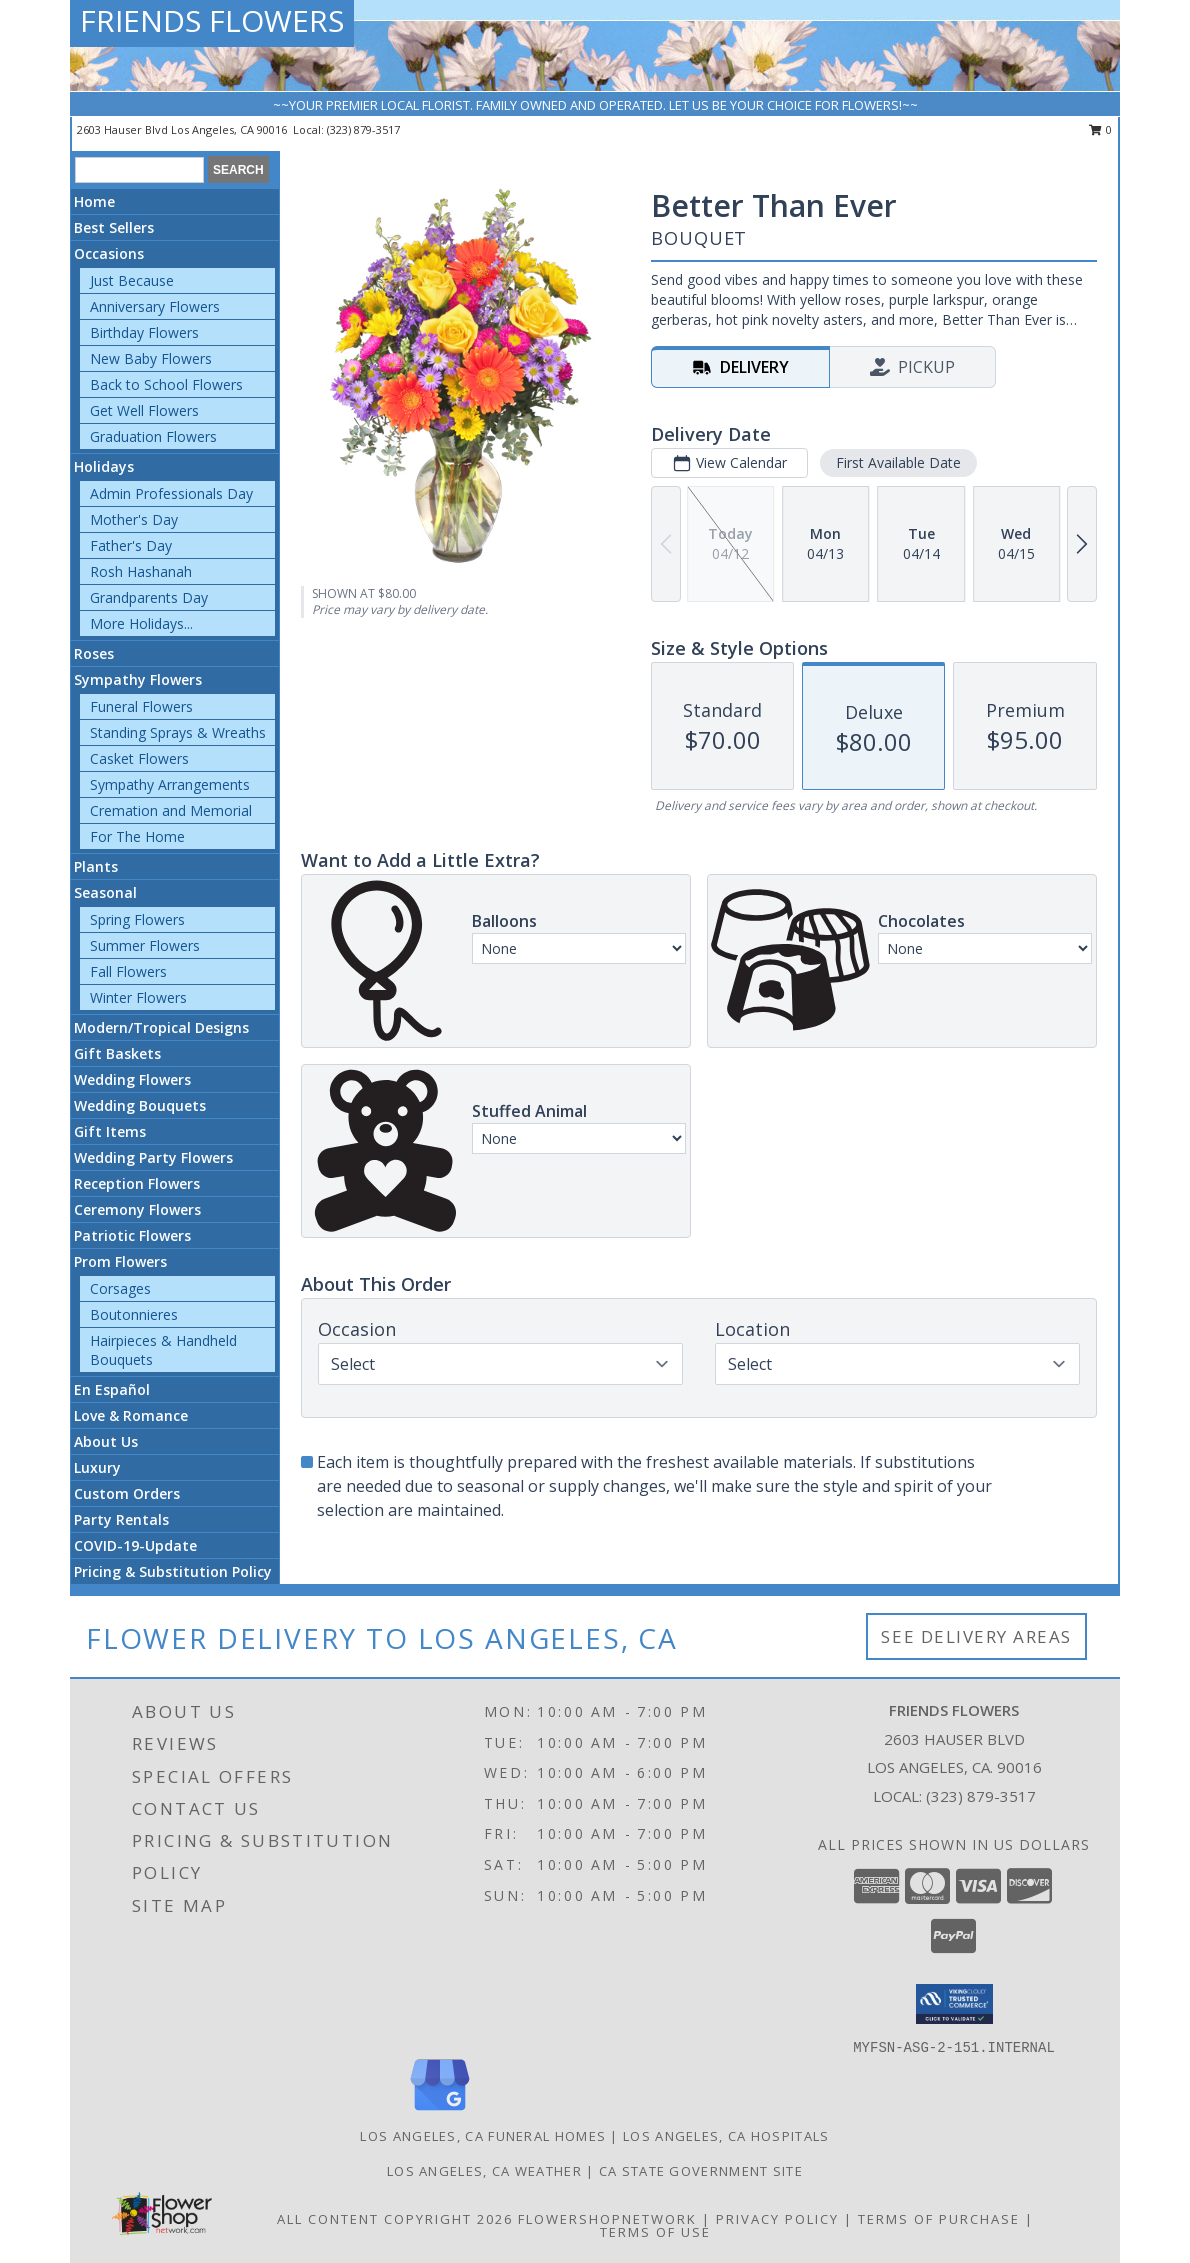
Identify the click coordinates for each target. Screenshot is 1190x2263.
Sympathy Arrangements (170, 784)
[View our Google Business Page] (440, 2111)
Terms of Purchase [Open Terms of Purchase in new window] (939, 2219)
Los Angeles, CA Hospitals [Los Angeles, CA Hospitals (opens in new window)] (726, 2136)
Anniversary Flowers (155, 306)
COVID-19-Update (135, 1545)
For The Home (137, 836)
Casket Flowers (139, 758)
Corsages (120, 1288)
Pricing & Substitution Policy (173, 1571)
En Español (112, 1389)
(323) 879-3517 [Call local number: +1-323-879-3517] (363, 129)
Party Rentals (121, 1519)
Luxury (97, 1467)
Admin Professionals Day (171, 493)
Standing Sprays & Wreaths (178, 732)
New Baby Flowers (151, 358)
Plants (96, 866)
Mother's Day (134, 519)
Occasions (109, 253)
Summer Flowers (145, 945)
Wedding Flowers (132, 1079)
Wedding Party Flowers (153, 1157)
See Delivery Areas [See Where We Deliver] (976, 1636)
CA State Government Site (701, 2171)
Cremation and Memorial (171, 810)
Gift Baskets (117, 1053)
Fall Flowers (128, 971)
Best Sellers (114, 227)
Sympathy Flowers (138, 679)
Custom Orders (127, 1493)
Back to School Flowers (166, 384)
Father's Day (131, 545)
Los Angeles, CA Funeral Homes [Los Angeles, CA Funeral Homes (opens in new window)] (483, 2136)
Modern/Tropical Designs (161, 1027)
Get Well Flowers (144, 410)
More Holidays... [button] (141, 623)
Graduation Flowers (153, 436)
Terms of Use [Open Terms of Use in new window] (655, 2232)
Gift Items (110, 1131)
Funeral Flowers (141, 706)
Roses (94, 653)
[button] (954, 2004)
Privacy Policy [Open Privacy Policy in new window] (777, 2219)
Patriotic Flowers (132, 1235)
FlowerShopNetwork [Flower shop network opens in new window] (607, 2219)
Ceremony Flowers (137, 1209)
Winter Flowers (138, 997)
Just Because (132, 280)
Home (94, 201)
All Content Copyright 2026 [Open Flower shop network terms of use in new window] (395, 2219)
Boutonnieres (134, 1314)
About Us (106, 1441)
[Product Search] (139, 170)
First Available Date (898, 462)
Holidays (104, 466)
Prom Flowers (120, 1261)
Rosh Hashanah (141, 571)
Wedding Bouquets (140, 1105)
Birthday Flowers (144, 332)
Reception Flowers (137, 1183)
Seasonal (105, 892)
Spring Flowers (137, 919)
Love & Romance (131, 1415)
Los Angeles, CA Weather (484, 2171)
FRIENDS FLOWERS (212, 20)
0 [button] (1100, 129)
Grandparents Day (149, 597)
